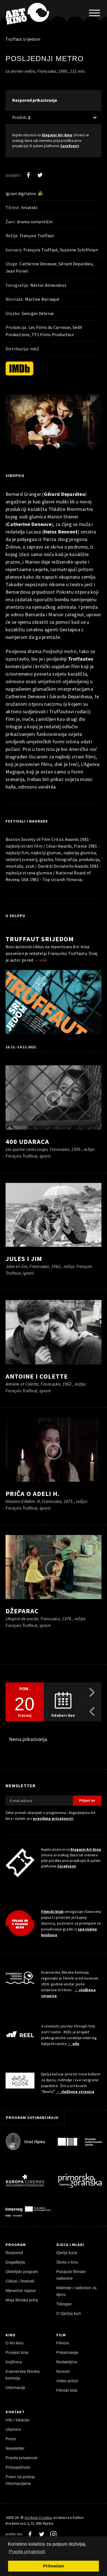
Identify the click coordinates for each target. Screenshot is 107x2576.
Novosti (63, 2371)
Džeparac (22, 1611)
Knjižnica (14, 2362)
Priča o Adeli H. (32, 1493)
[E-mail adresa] (39, 1801)
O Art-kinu (15, 2343)
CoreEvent (69, 146)
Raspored (14, 2252)
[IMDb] (19, 368)
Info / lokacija (17, 2420)
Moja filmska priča (22, 2300)
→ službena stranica (75, 2091)
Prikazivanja (67, 2352)
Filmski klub (52, 1911)
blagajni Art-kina (57, 135)
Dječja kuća (66, 2252)
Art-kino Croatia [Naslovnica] (37, 2517)
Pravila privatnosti (22, 2458)
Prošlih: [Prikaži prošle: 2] (21, 117)
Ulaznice (13, 2429)
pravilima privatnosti (53, 1818)
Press (11, 2439)
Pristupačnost (18, 2467)
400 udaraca (27, 1141)
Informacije (15, 2387)
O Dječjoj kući (68, 2313)
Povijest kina (17, 2352)
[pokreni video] (54, 426)
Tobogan (64, 2304)
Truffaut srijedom (23, 39)
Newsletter (15, 2448)
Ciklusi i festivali (20, 2281)
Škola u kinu (67, 2262)
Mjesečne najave (21, 2290)
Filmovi (62, 2343)
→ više (40, 960)
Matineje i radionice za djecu (76, 2291)
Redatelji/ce (67, 2362)
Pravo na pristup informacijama (20, 2480)
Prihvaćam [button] (53, 2566)
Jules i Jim (24, 1258)
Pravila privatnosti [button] (27, 2551)
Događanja (15, 2262)
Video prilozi (67, 2381)
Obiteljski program (22, 2271)
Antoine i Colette (37, 1376)
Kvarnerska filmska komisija (23, 2374)
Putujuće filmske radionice (71, 2275)
